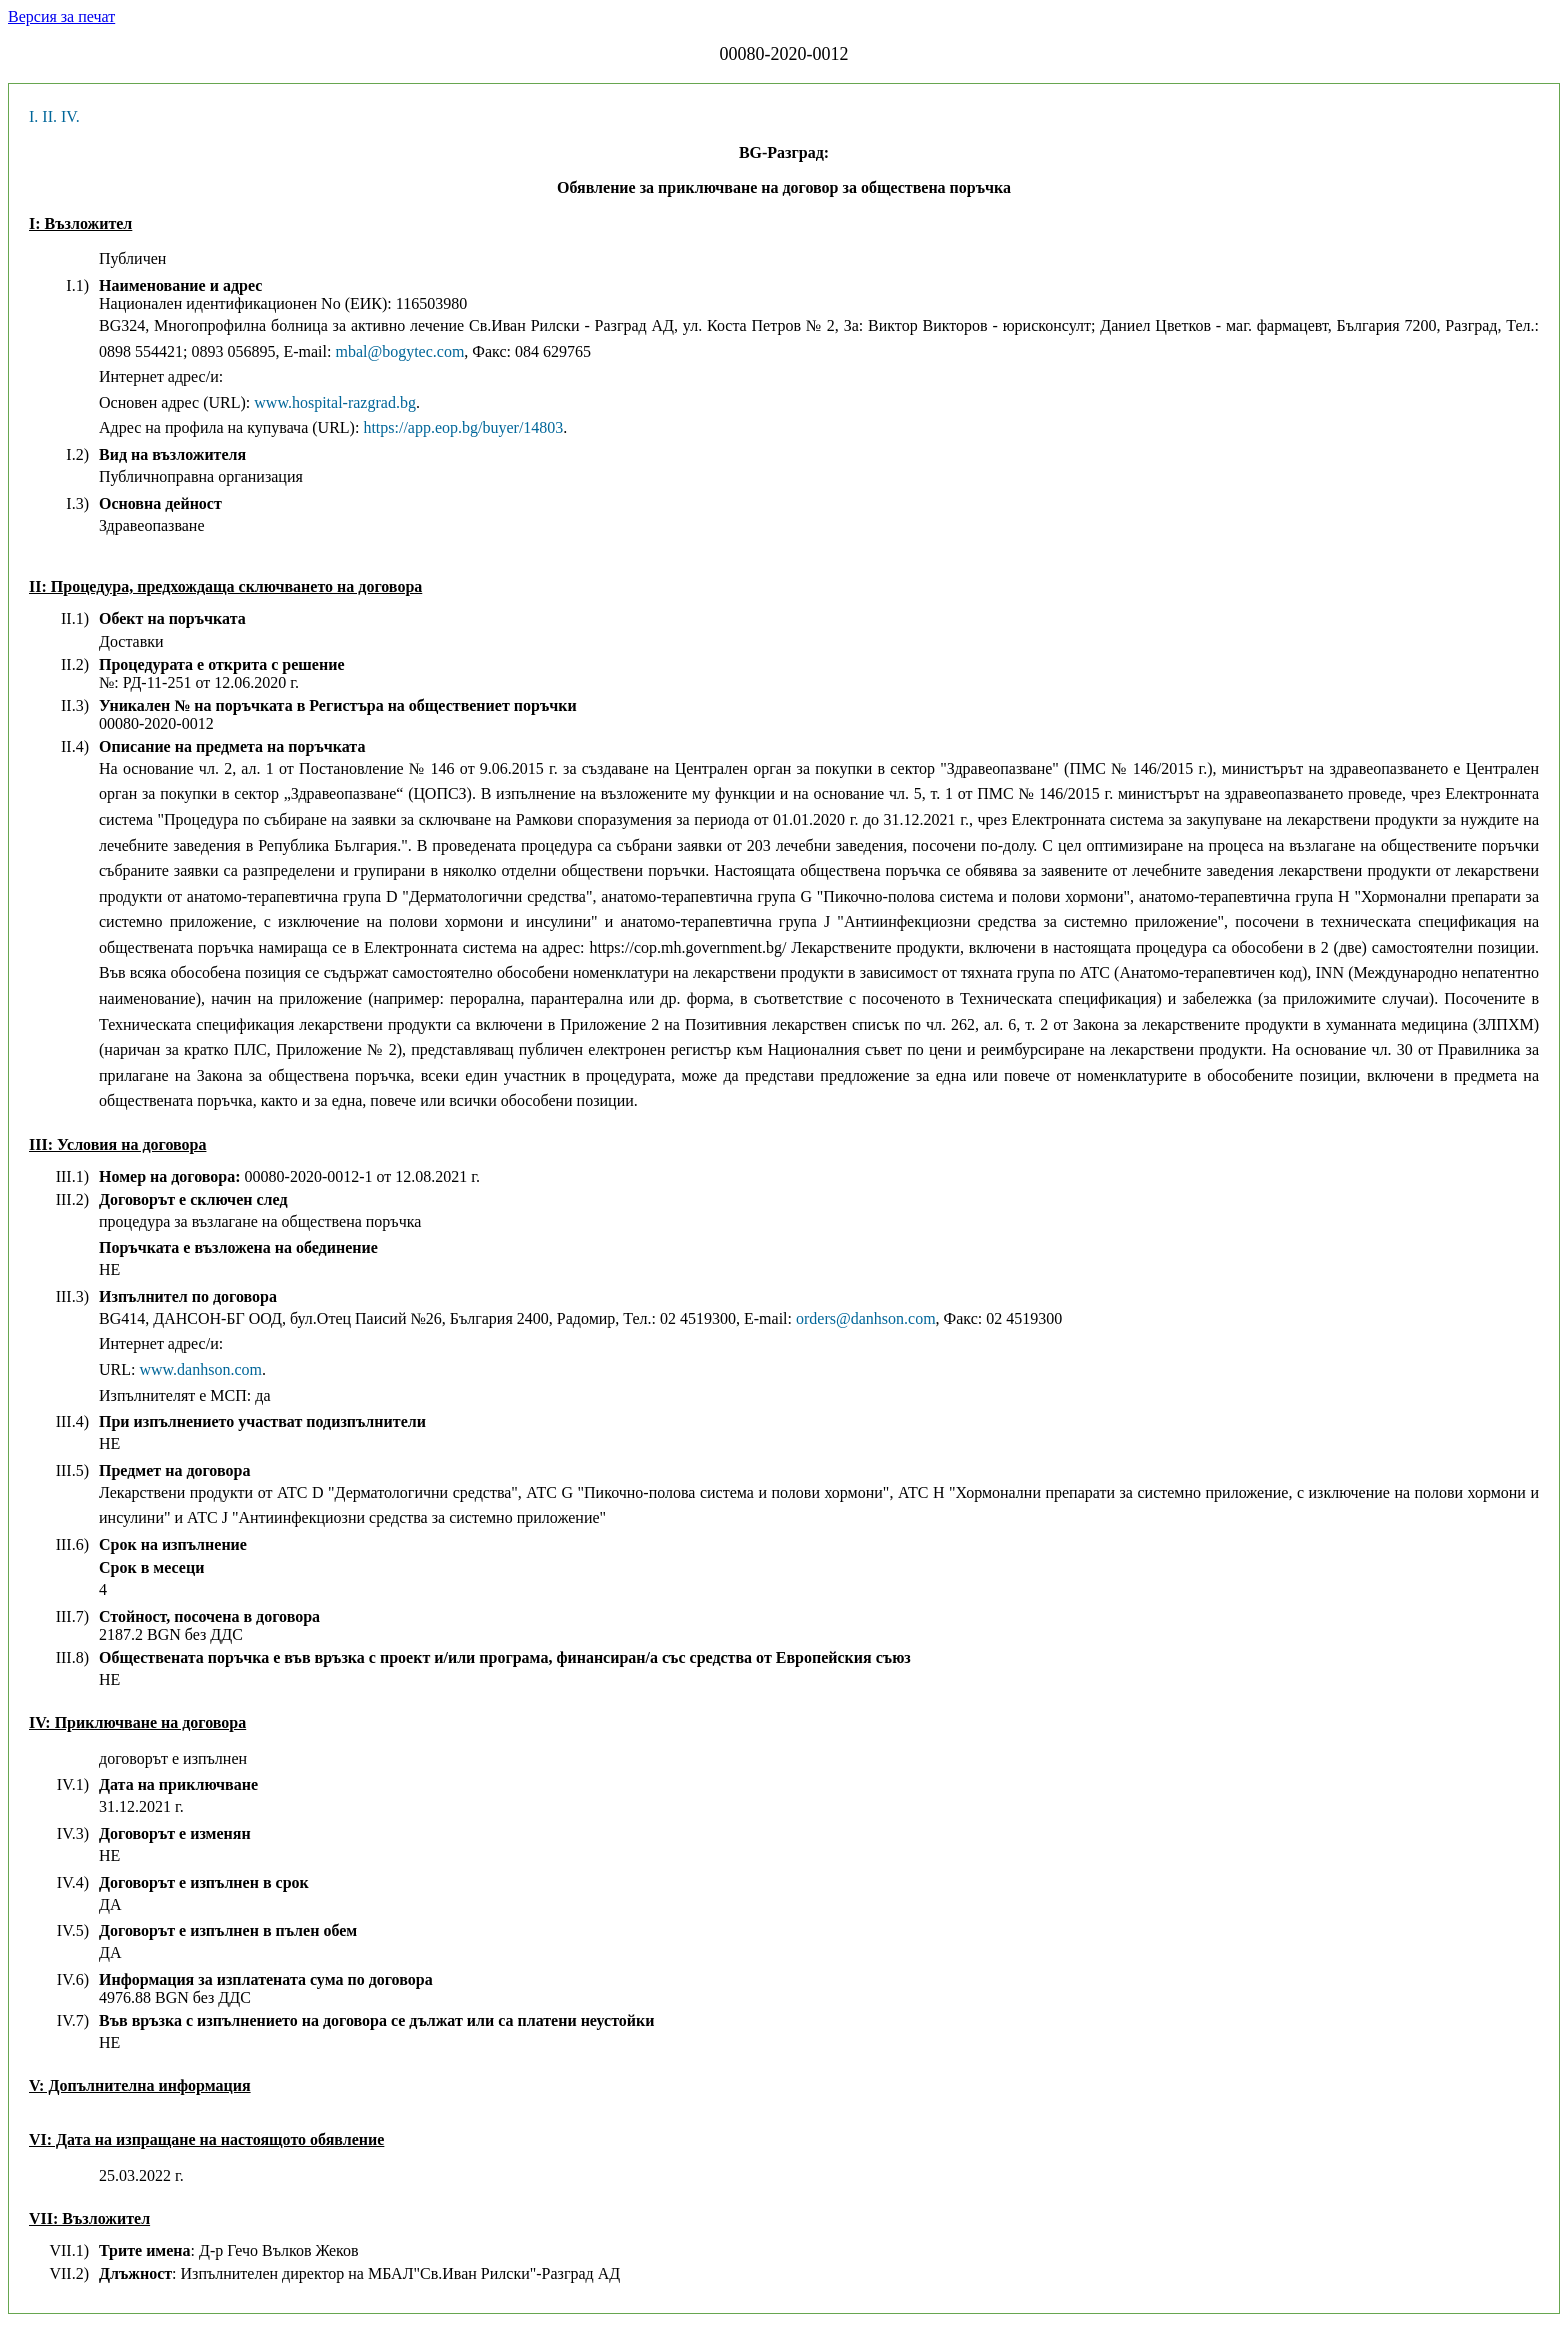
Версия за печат (61, 16)
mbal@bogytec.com (399, 351)
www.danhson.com (200, 1369)
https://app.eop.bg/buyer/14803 (463, 427)
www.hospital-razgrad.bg (335, 402)
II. (49, 116)
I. (33, 116)
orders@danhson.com (866, 1318)
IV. (70, 116)
